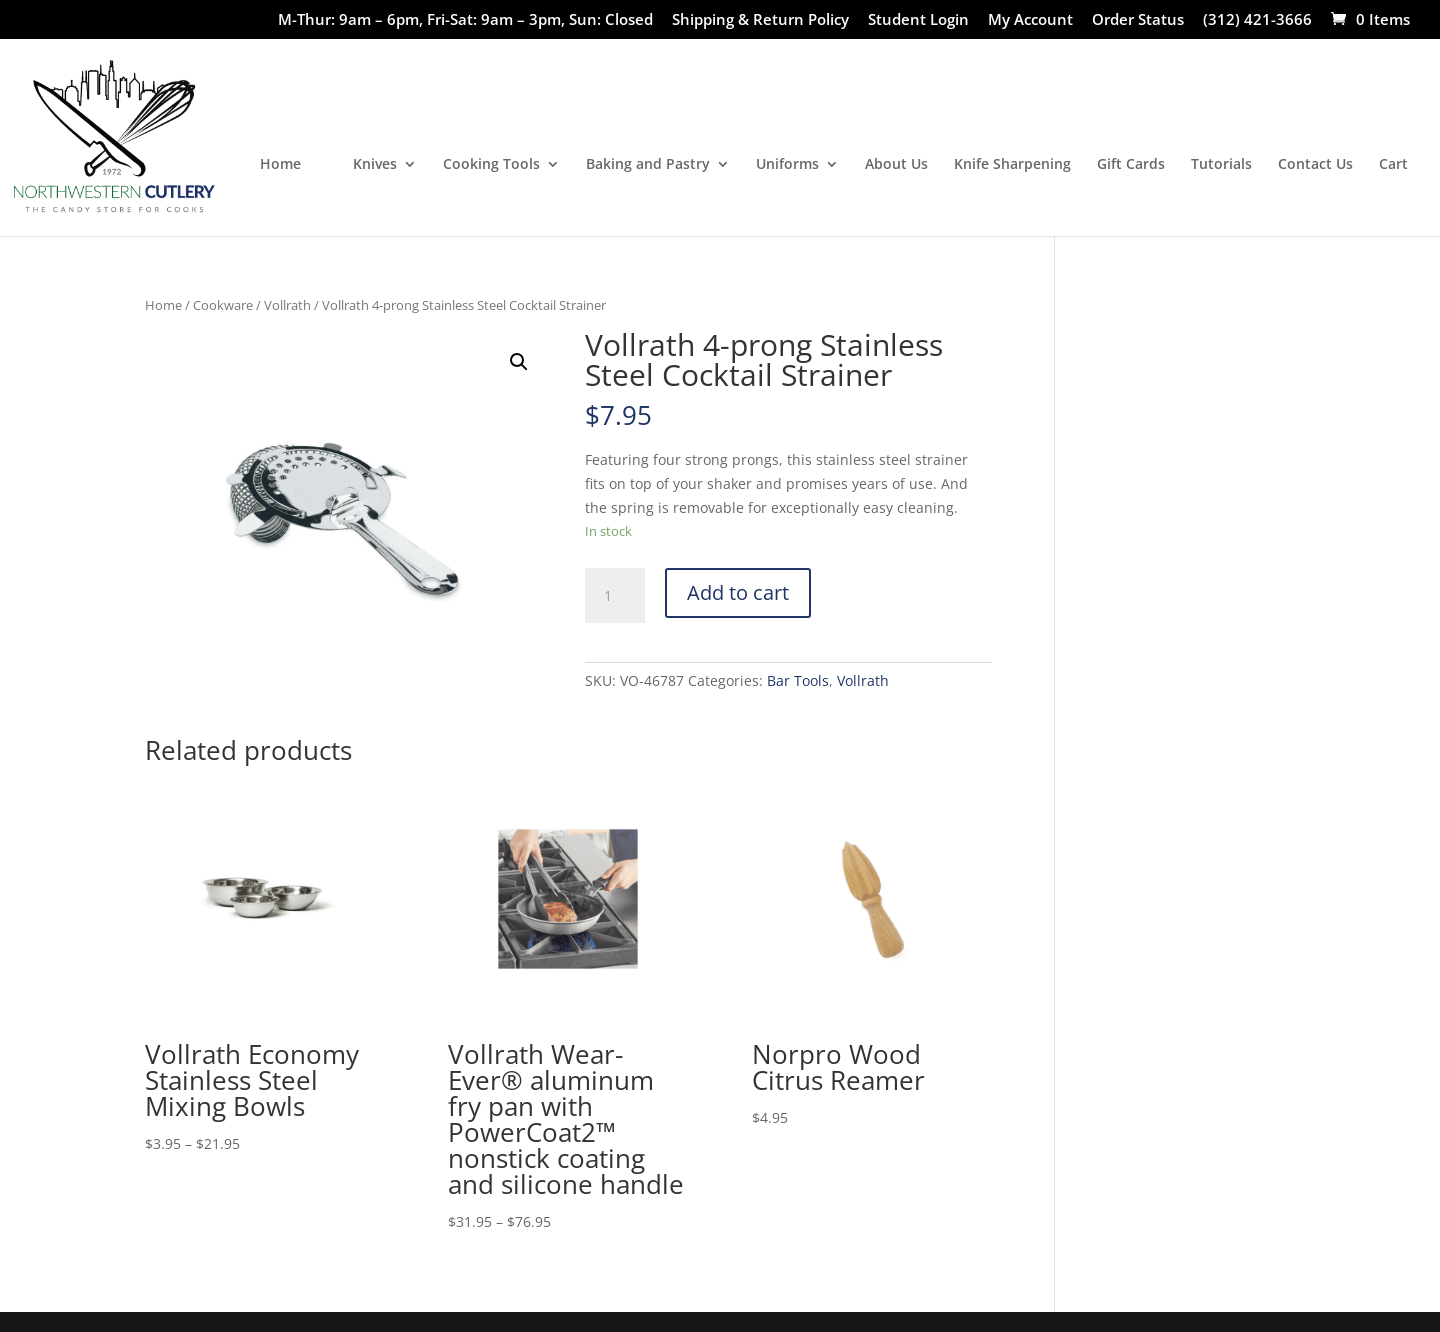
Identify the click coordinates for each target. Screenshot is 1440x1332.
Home (280, 165)
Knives (375, 165)
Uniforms (787, 165)
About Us (896, 165)
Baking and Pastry (648, 165)
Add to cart (738, 592)
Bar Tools (798, 680)
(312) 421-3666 (1257, 20)
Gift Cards (1131, 165)
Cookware (223, 305)
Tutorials (1221, 165)
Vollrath (287, 305)
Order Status (1138, 20)
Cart (1393, 165)
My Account (1030, 20)
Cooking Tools (491, 165)
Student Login (918, 20)
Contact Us (1315, 165)
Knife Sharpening (1012, 165)
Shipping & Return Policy (760, 20)
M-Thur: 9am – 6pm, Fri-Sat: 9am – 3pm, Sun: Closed (465, 20)
